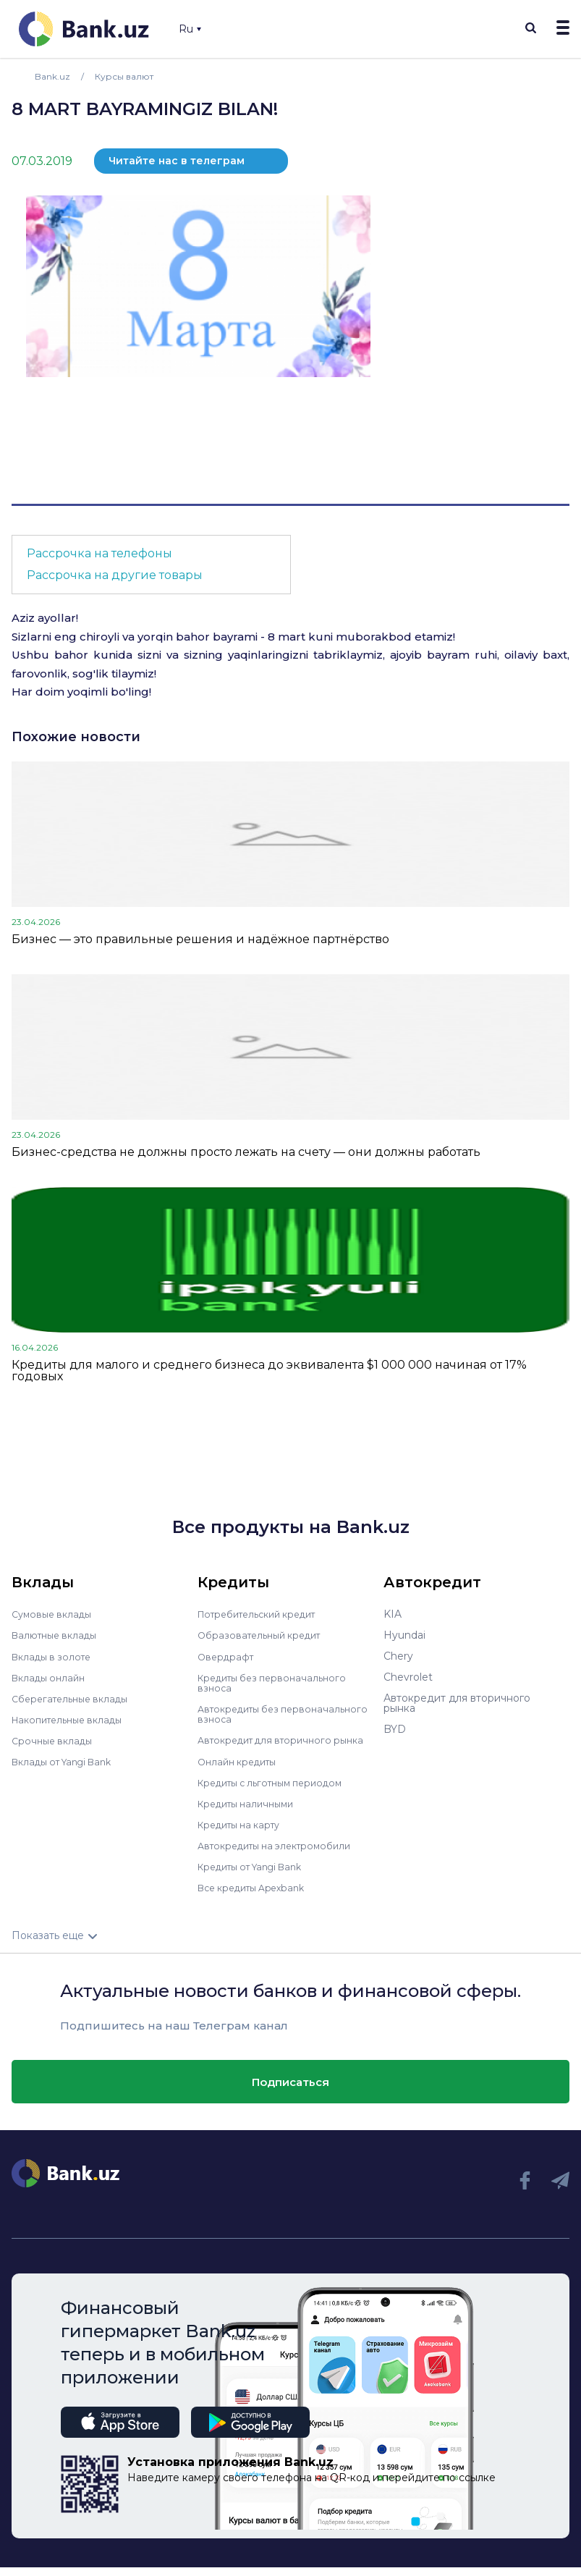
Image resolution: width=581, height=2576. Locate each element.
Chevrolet (408, 1677)
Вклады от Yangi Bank (68, 1761)
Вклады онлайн (52, 1677)
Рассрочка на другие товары (115, 575)
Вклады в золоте (55, 1656)
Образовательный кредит (265, 1635)
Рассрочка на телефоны (99, 553)
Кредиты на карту (244, 1833)
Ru (190, 29)
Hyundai (404, 1635)
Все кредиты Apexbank (258, 1896)
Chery (398, 1656)
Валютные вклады (59, 1635)
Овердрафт (228, 1656)
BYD (394, 1729)
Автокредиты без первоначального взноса (262, 1713)
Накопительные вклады (73, 1719)
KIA (392, 1614)
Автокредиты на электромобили (282, 1854)
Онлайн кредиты (241, 1770)
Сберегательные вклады (75, 1698)
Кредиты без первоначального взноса (278, 1682)
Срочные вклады (55, 1740)
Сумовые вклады (55, 1614)
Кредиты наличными (251, 1812)
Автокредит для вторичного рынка (271, 1744)
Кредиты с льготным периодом (279, 1791)
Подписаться (290, 2091)
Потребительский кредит (265, 1614)
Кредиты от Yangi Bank (258, 1875)
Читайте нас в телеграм (177, 160)
